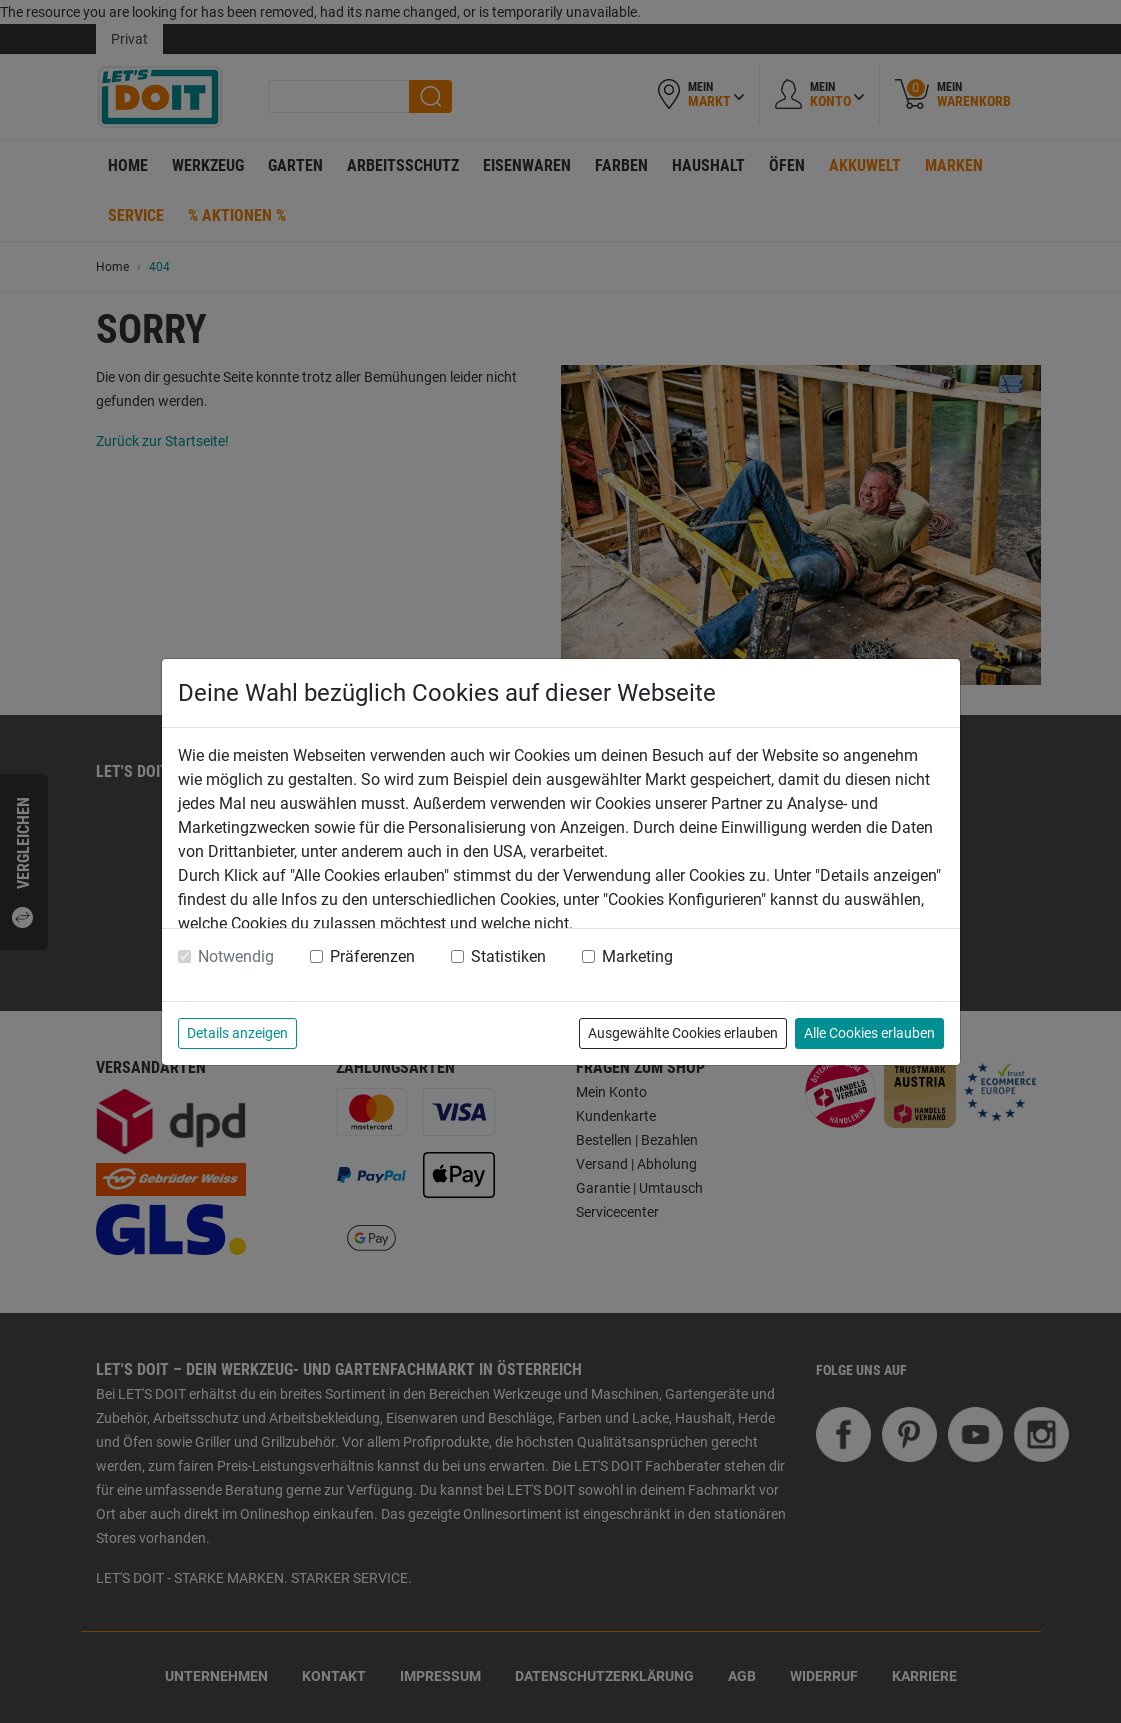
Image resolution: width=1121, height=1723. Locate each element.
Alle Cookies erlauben (869, 1033)
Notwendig (236, 956)
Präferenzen (372, 956)
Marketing (637, 956)
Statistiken (508, 956)
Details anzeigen (237, 1033)
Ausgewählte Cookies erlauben (683, 1033)
